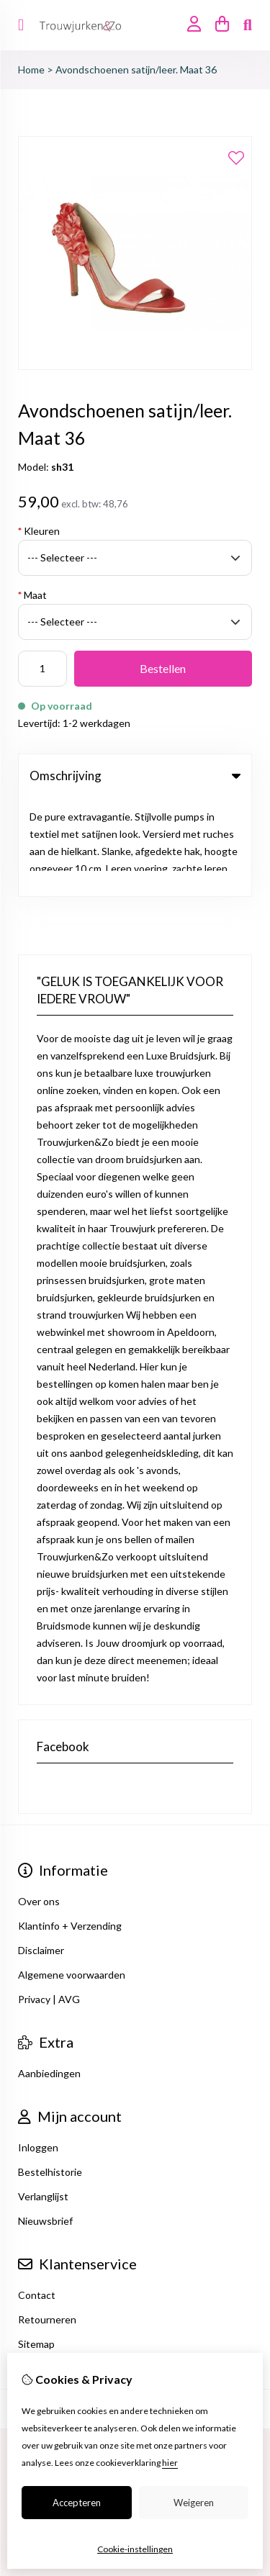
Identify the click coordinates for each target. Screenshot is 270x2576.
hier (170, 2462)
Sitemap (36, 2245)
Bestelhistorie (50, 2073)
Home (31, 69)
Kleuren (39, 531)
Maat (32, 595)
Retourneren (47, 2221)
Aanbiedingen (49, 1975)
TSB (171, 2310)
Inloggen (38, 2049)
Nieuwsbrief (45, 2122)
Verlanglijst (43, 2098)
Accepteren (77, 2502)
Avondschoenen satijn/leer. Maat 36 (136, 69)
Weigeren (194, 2502)
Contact (36, 2196)
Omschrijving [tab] (135, 775)
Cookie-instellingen (135, 2549)
